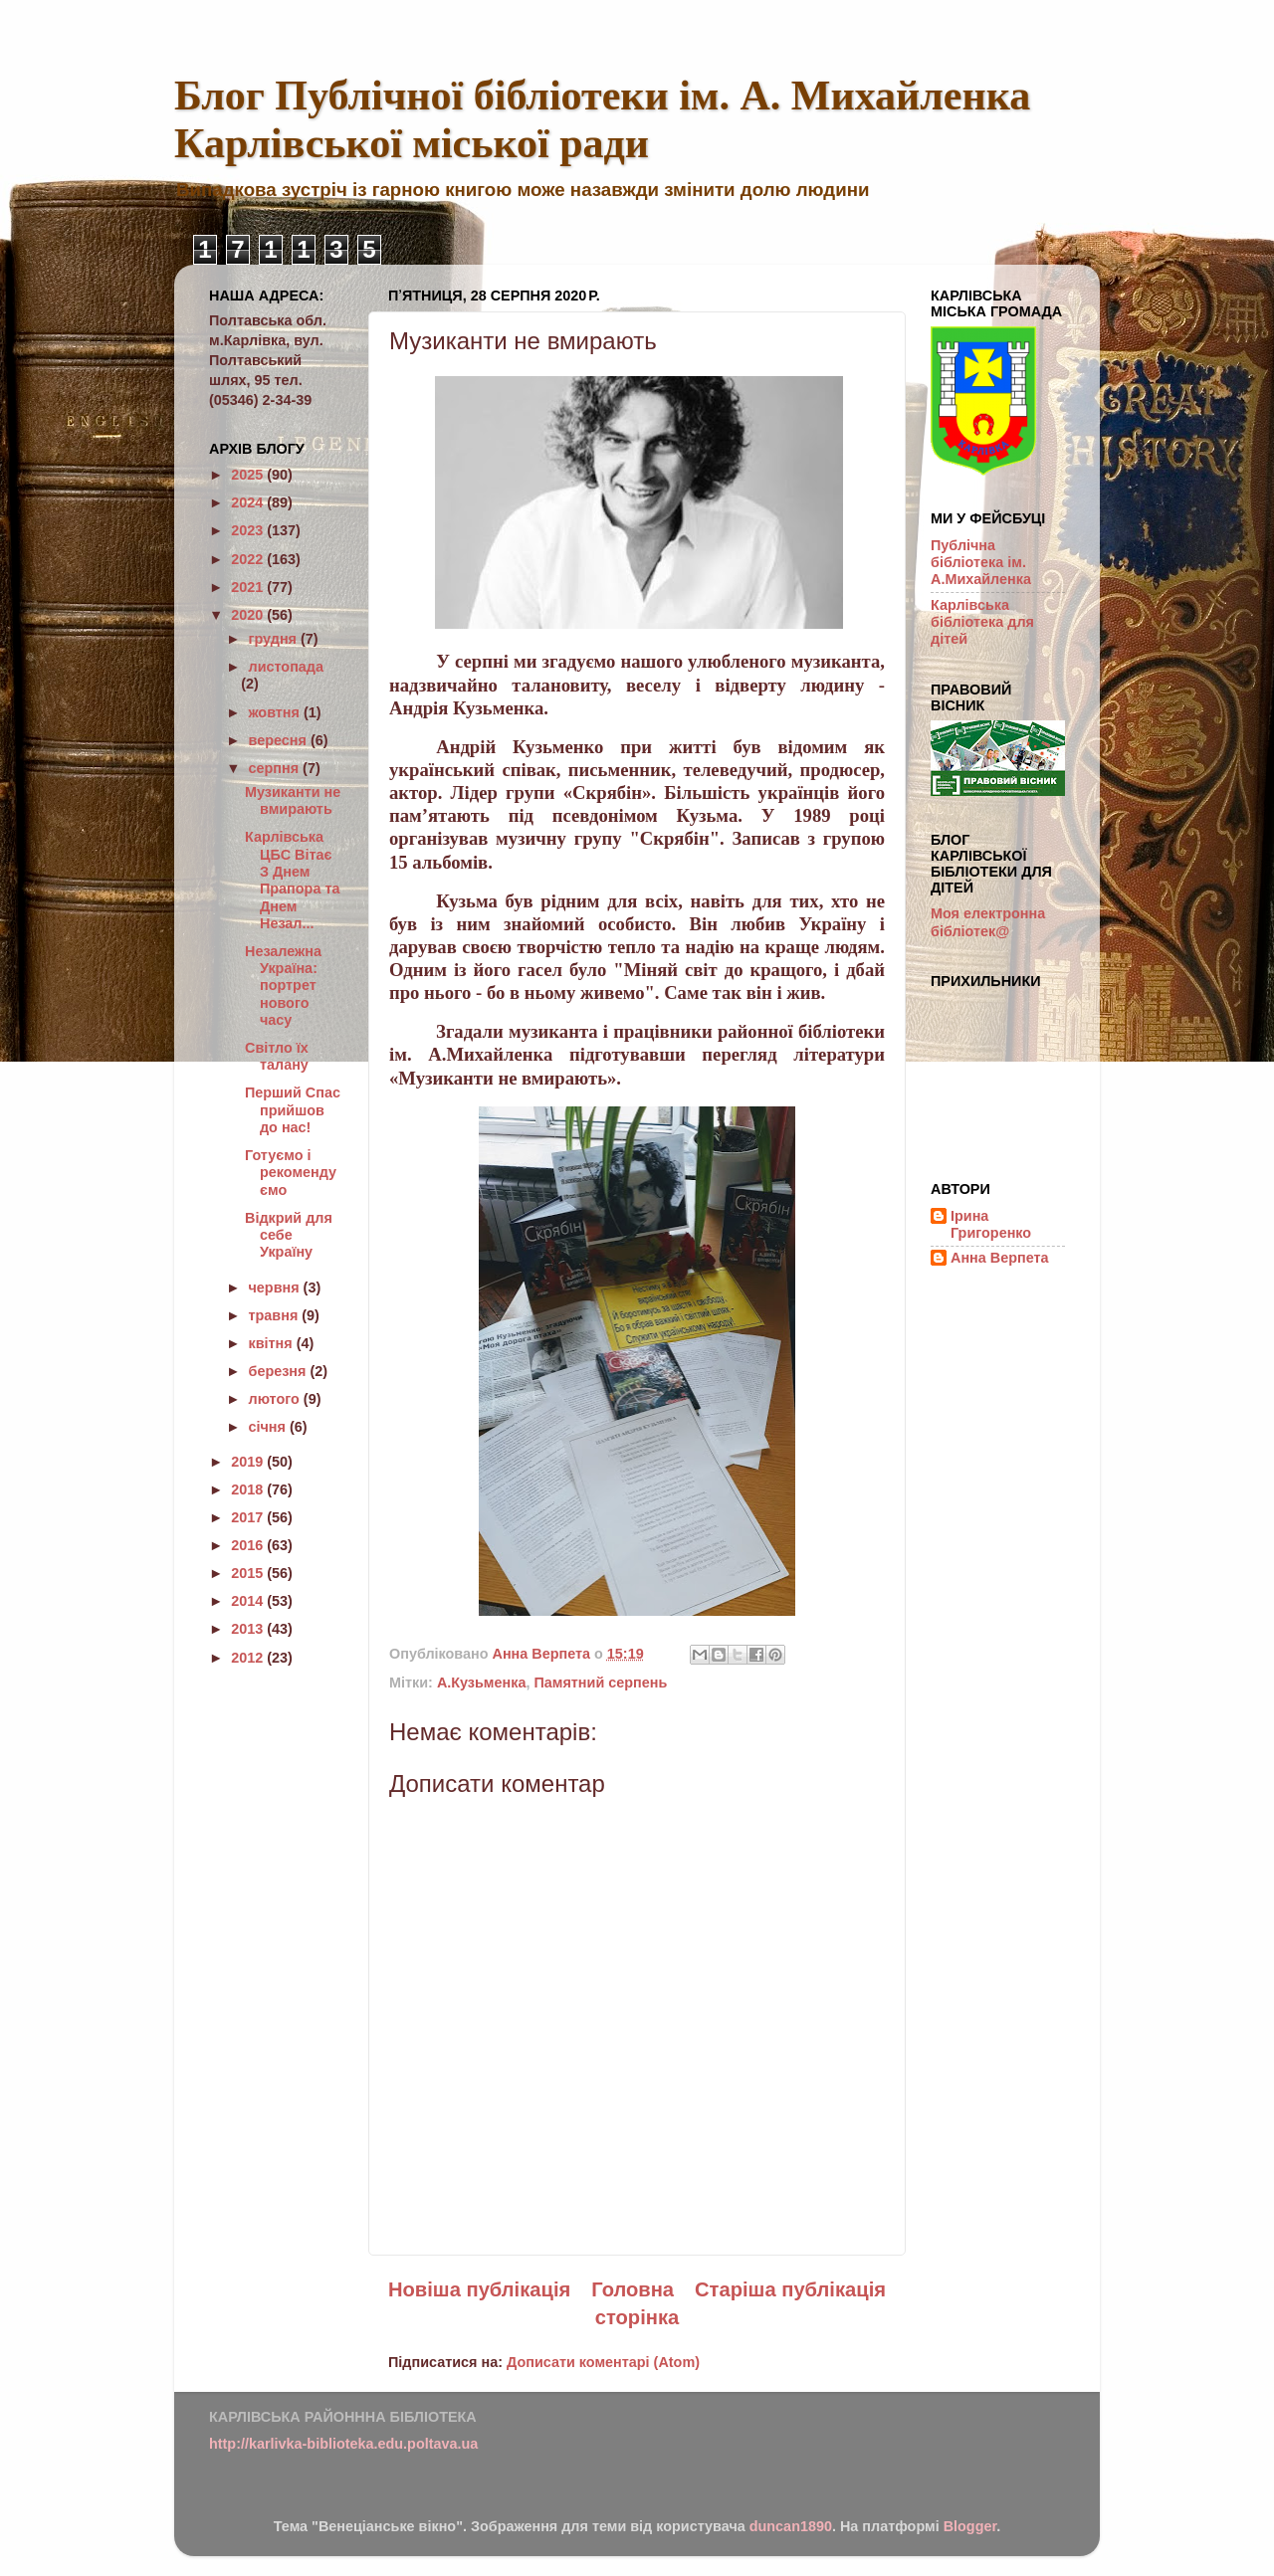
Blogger (970, 2526)
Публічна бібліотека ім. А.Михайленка (981, 562)
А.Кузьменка (482, 1682)
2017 (249, 1517)
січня (269, 1427)
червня (276, 1287)
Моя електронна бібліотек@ (988, 921)
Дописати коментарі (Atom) (603, 2362)
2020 (249, 615)
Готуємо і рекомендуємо (290, 1172)
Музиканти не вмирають (292, 800)
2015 (249, 1573)
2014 (249, 1601)
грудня (275, 639)
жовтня (276, 712)
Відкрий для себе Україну (288, 1235)
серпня (276, 768)
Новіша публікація (479, 2289)
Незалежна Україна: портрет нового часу (283, 985)
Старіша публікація (790, 2289)
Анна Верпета (1000, 1258)
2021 (249, 587)
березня (280, 1371)
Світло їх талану (277, 1056)
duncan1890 (790, 2526)
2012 (249, 1658)
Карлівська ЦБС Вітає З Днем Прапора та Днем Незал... (292, 879)
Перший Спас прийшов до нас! (292, 1110)
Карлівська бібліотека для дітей (982, 622)
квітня (273, 1343)
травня (276, 1315)
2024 (249, 502)
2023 (249, 530)
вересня (280, 740)
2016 (249, 1545)
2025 (249, 475)
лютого (276, 1399)
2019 (249, 1462)
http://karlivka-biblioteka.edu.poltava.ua (343, 2444)
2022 (249, 559)
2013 (249, 1629)
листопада (286, 667)
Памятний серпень (600, 1682)
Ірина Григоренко (991, 1224)
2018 (249, 1489)
